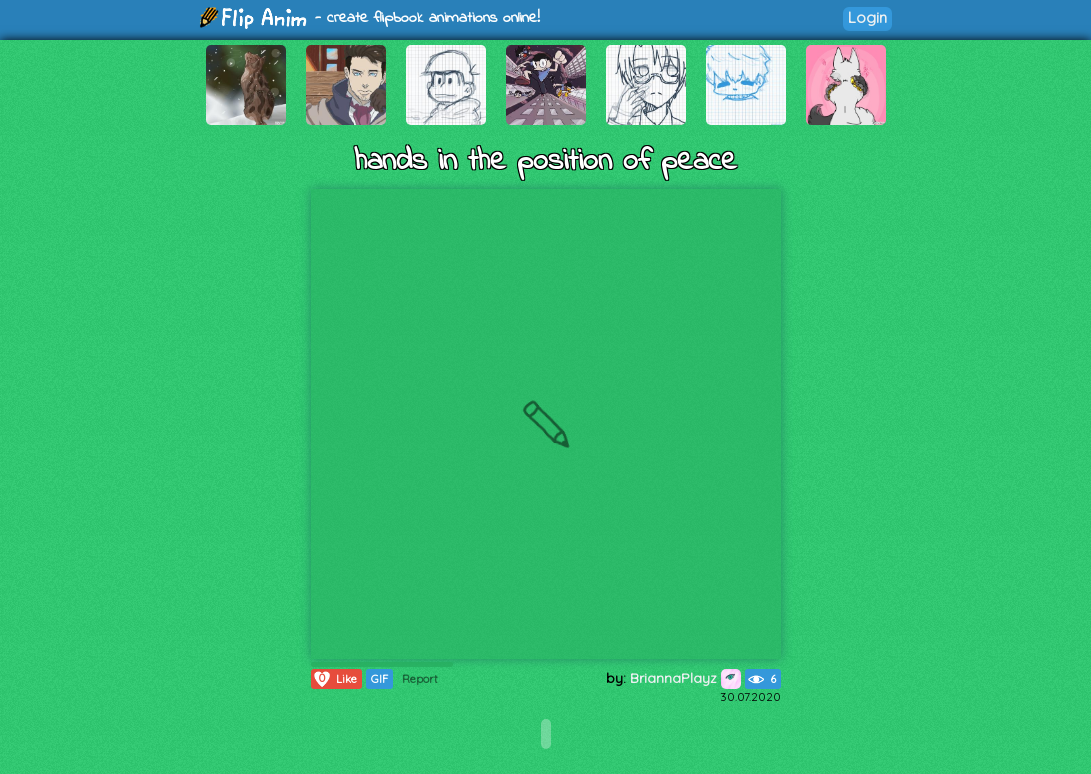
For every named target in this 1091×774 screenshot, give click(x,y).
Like (334, 679)
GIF (379, 679)
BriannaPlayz (685, 678)
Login (867, 17)
